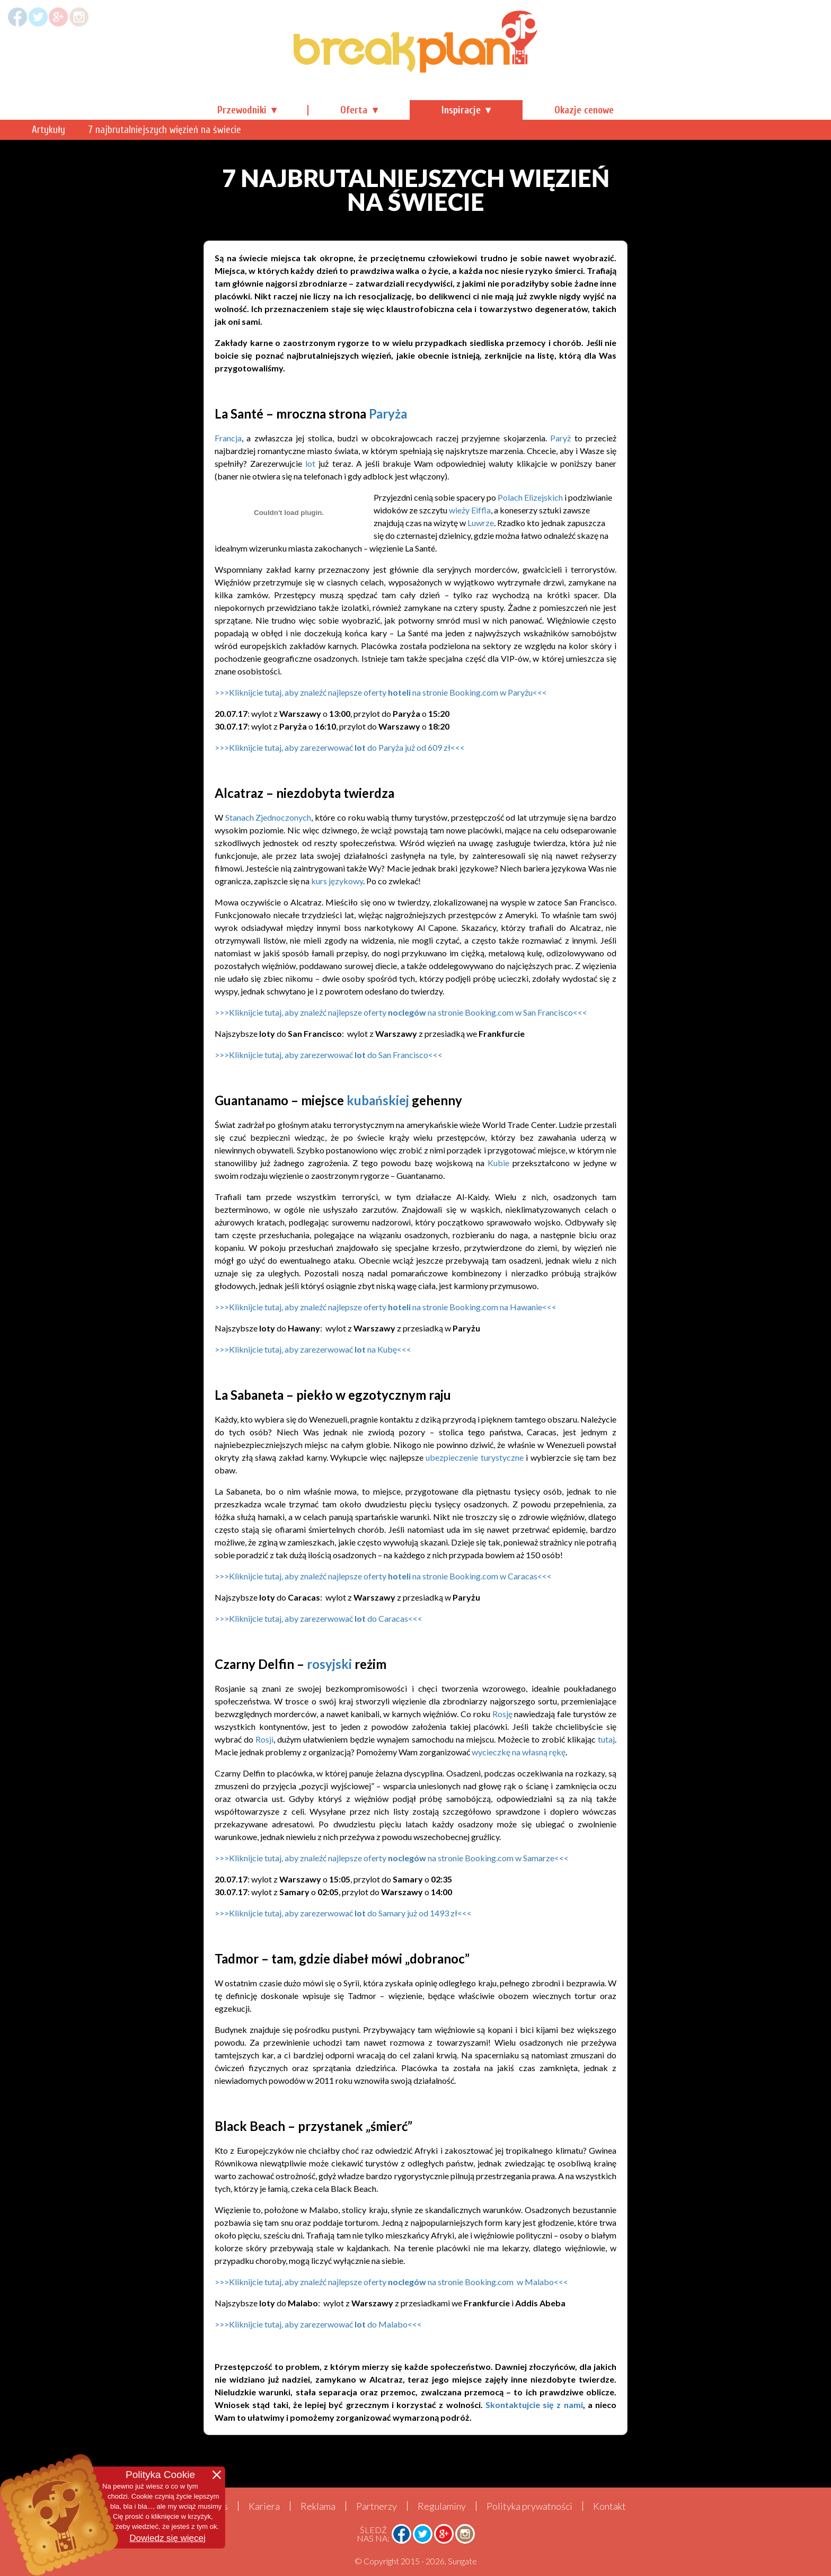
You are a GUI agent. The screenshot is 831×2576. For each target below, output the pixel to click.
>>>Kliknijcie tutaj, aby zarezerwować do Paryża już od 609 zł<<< (340, 747)
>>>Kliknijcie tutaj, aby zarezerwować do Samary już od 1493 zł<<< (343, 1913)
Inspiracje (461, 110)
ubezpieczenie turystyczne (475, 1457)
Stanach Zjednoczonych (268, 817)
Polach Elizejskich (530, 497)
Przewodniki (242, 110)
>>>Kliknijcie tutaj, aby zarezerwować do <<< (329, 1055)
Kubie (498, 1163)
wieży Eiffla (470, 510)
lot (310, 463)
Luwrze (480, 523)
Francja (228, 438)
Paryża (388, 413)
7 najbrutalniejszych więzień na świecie (349, 130)
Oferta (353, 110)
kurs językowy (337, 881)
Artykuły (234, 130)
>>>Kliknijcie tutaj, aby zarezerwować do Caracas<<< (318, 1618)
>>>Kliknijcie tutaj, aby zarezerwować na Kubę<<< (313, 1349)
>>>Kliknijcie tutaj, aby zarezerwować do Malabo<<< (318, 2324)
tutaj (606, 1739)
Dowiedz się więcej (167, 2538)
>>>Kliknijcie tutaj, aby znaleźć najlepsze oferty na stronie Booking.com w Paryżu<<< (382, 692)
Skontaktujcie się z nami (534, 2405)
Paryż (560, 438)
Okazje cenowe (584, 110)
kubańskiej (378, 1100)
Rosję (502, 1714)
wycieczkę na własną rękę (518, 1752)
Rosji (264, 1739)
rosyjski (329, 1664)
